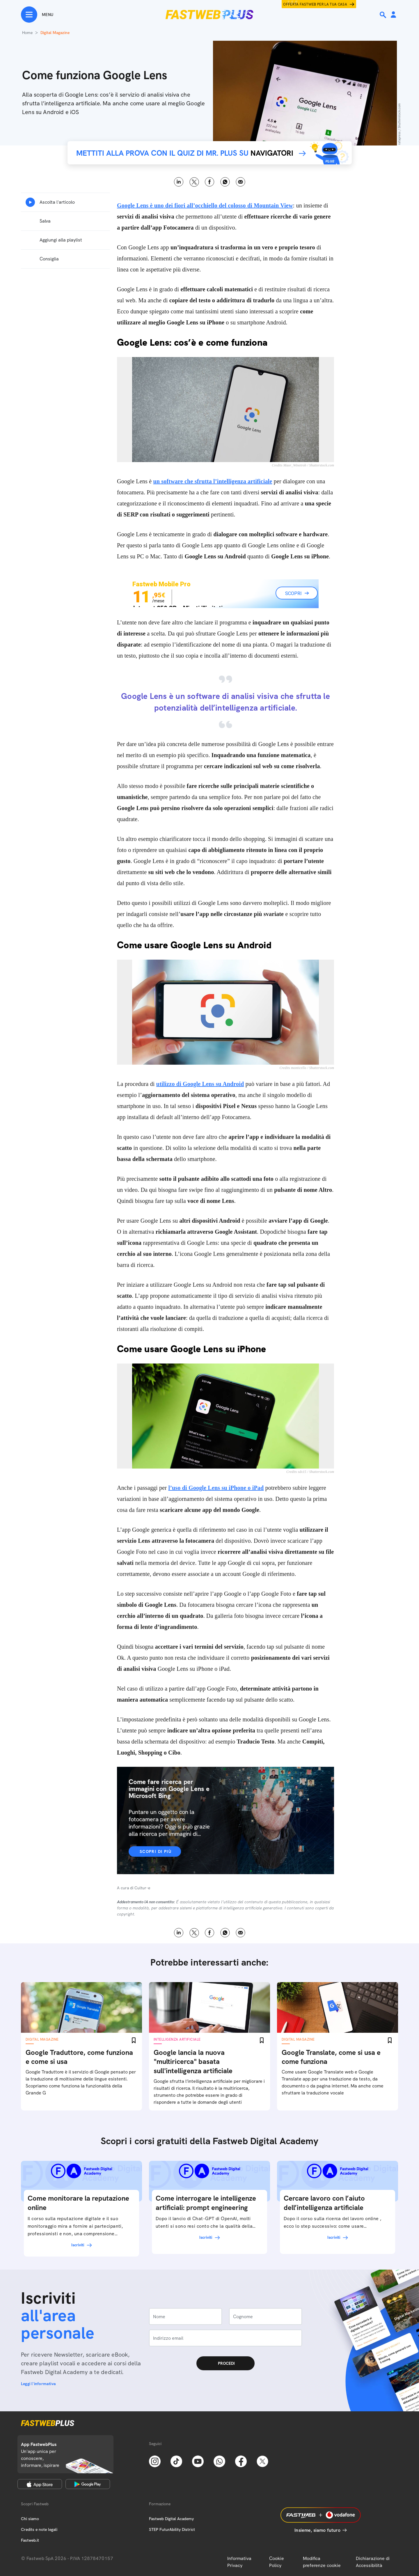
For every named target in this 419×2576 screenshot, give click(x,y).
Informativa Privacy (239, 2561)
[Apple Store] (39, 2484)
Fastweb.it (30, 2540)
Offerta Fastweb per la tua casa (315, 4)
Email (240, 182)
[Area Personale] (393, 15)
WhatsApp (225, 182)
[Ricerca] (383, 14)
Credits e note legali (39, 2529)
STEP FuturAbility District (172, 2529)
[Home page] (209, 14)
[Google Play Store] (87, 2484)
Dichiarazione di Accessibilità (373, 2561)
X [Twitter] (194, 182)
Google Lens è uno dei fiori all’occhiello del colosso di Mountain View (205, 205)
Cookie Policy (276, 2561)
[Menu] (37, 14)
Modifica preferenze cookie (322, 2561)
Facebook (209, 182)
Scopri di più (155, 1851)
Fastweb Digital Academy (171, 2518)
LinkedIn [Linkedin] (179, 182)
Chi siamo (30, 2518)
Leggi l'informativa (38, 2383)
